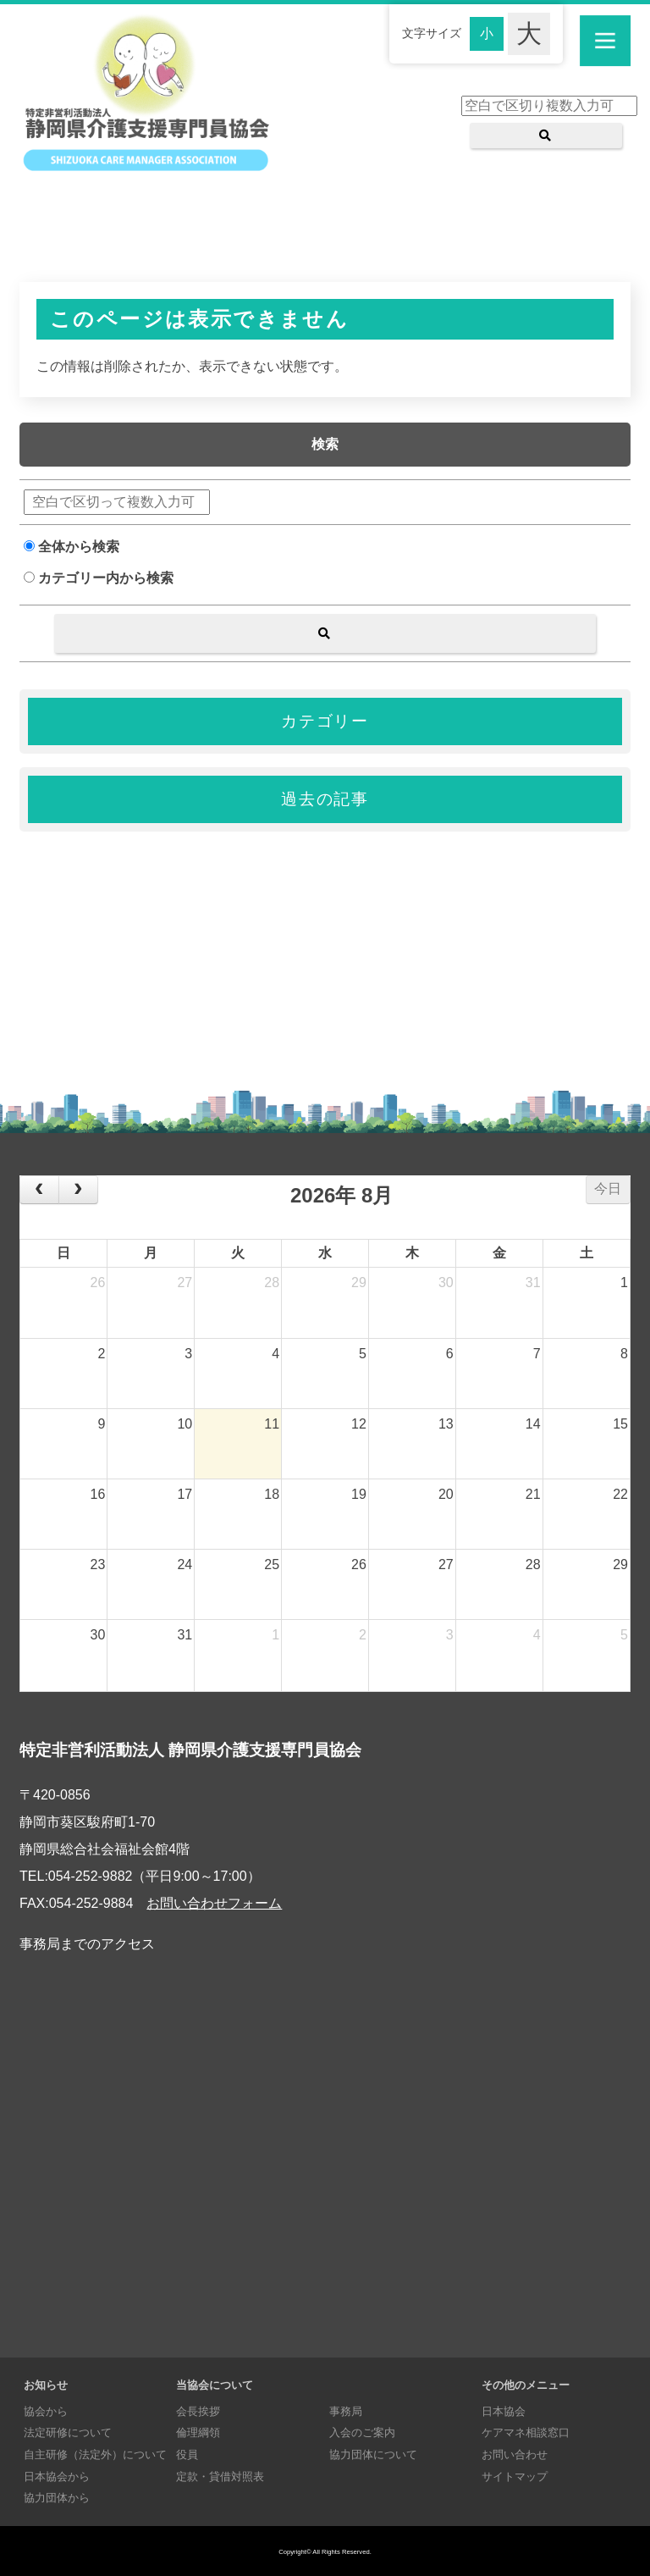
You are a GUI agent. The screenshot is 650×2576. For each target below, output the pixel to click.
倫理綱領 (198, 2432)
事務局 (345, 2411)
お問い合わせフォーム (214, 1903)
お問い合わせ (515, 2454)
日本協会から (57, 2476)
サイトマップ (515, 2476)
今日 (607, 1188)
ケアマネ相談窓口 (526, 2432)
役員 (187, 2454)
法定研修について (68, 2432)
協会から (46, 2411)
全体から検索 (71, 546)
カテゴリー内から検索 (99, 578)
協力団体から (57, 2497)
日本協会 (504, 2411)
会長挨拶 (198, 2411)
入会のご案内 (362, 2432)
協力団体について (373, 2454)
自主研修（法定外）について (95, 2454)
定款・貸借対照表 (220, 2476)
